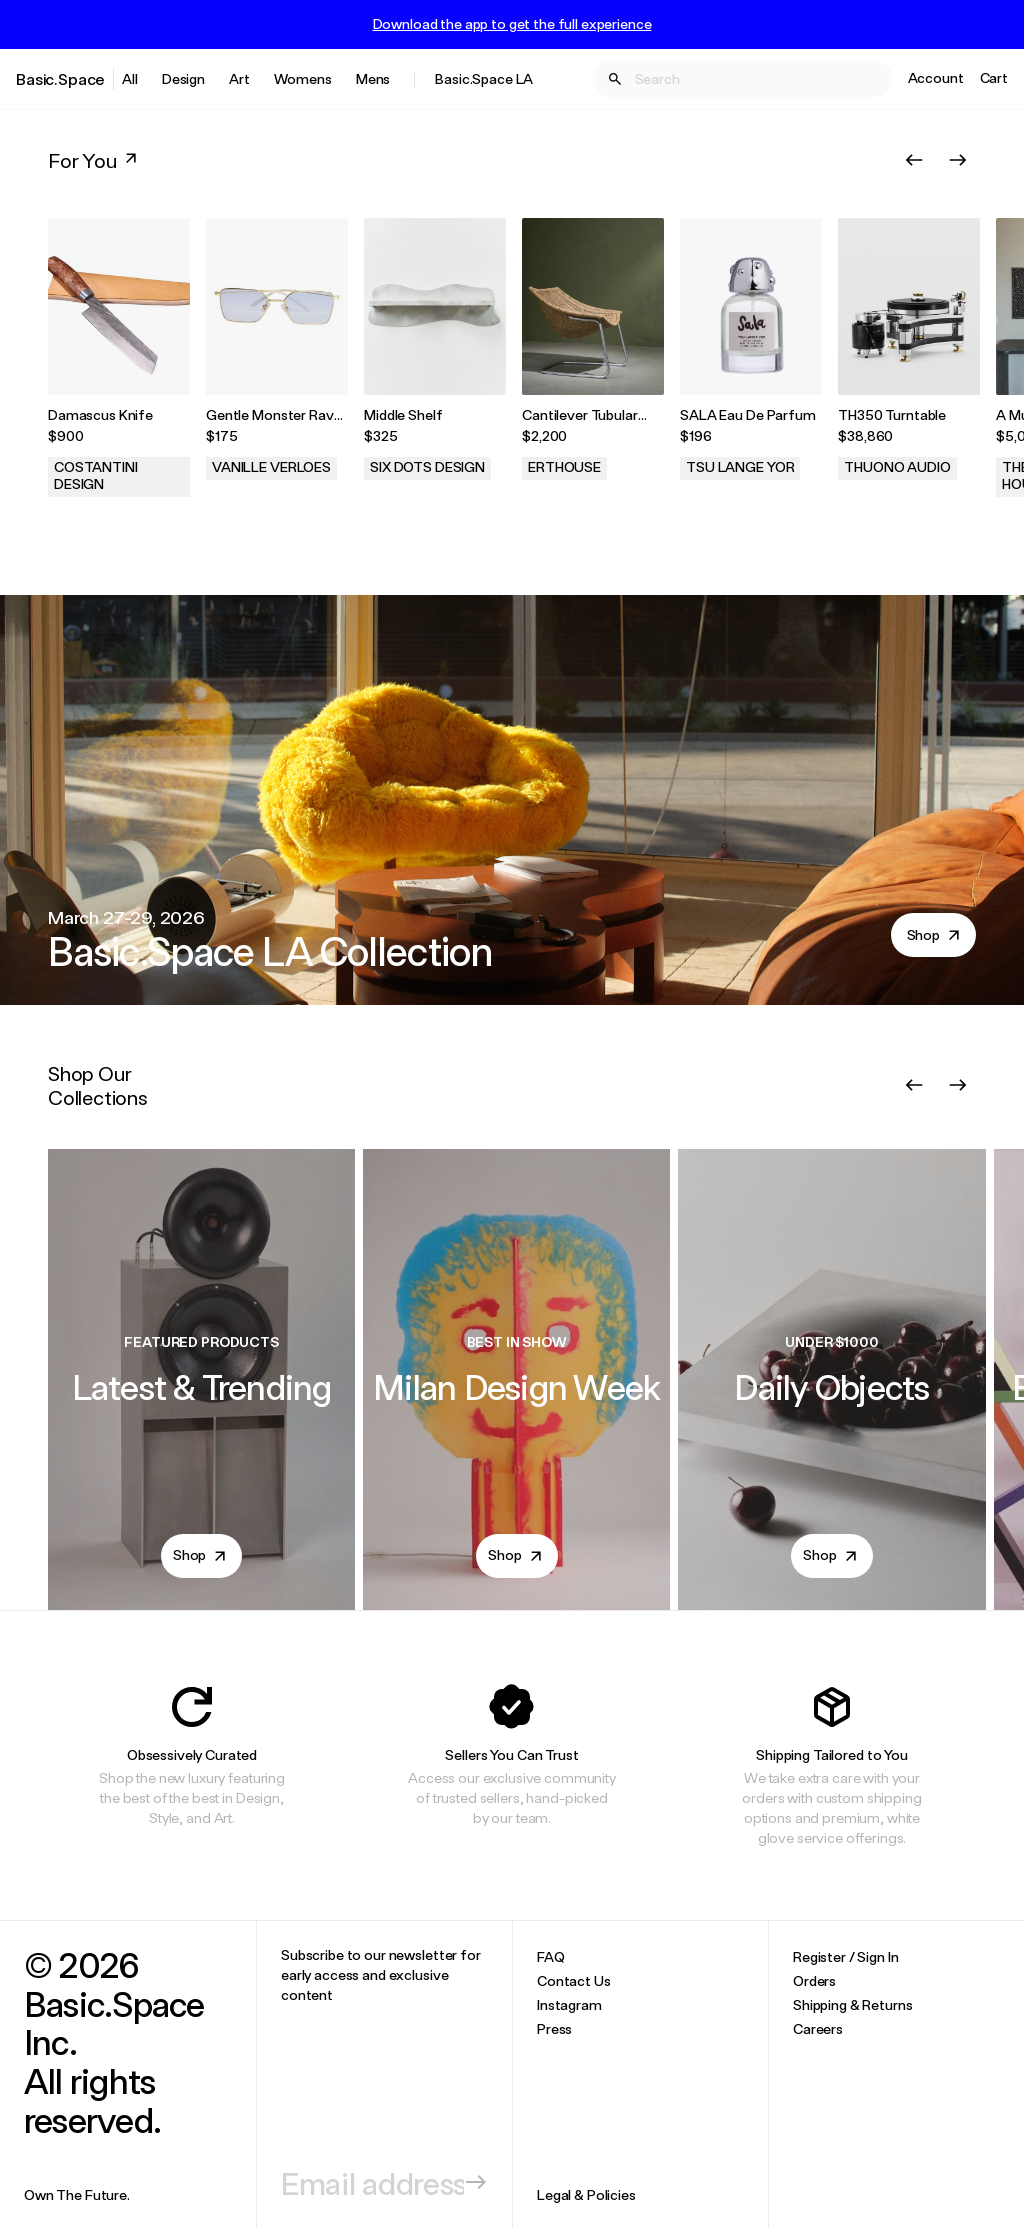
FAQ (551, 1956)
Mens (373, 78)
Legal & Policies (586, 2194)
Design (183, 78)
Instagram (569, 2004)
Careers (818, 2028)
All (130, 78)
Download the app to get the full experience (512, 24)
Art (239, 78)
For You (94, 160)
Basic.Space (60, 78)
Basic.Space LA (484, 78)
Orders (814, 1980)
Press (554, 2028)
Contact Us (574, 1980)
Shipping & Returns (852, 2004)
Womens (303, 78)
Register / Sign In (845, 1956)
